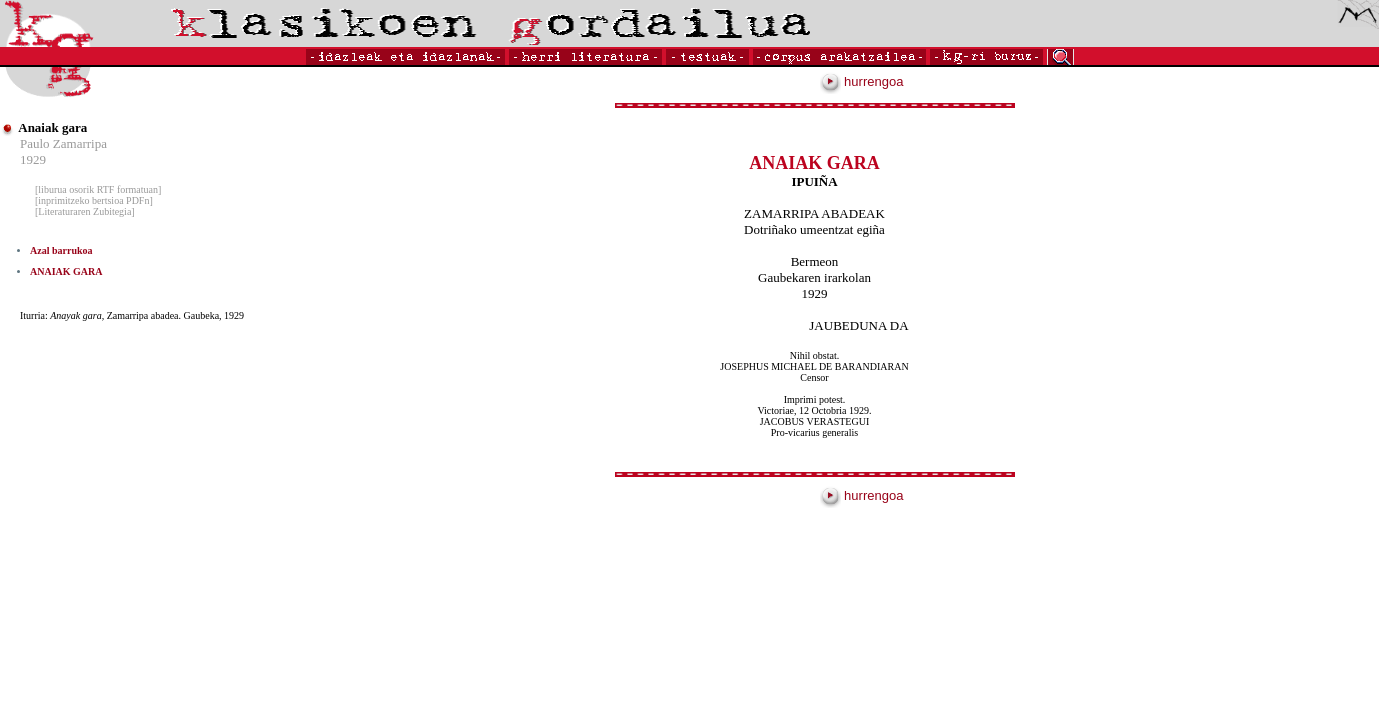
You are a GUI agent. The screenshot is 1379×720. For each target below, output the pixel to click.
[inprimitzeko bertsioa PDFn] (94, 200)
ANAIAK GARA (66, 271)
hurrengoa (862, 81)
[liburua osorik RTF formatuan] (98, 189)
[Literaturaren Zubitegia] (85, 211)
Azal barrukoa (61, 250)
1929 (33, 159)
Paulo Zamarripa (63, 143)
